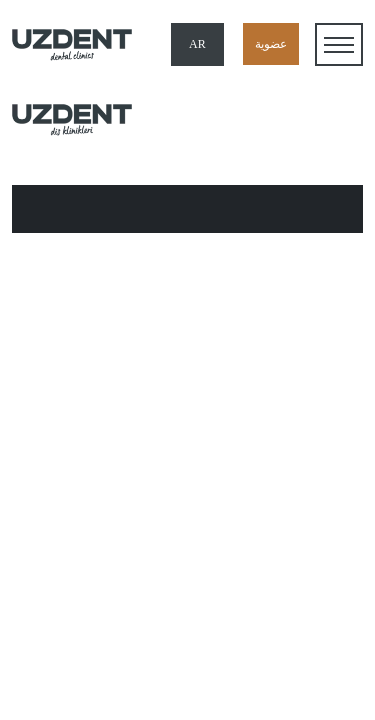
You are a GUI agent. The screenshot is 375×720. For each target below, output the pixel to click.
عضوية (271, 44)
